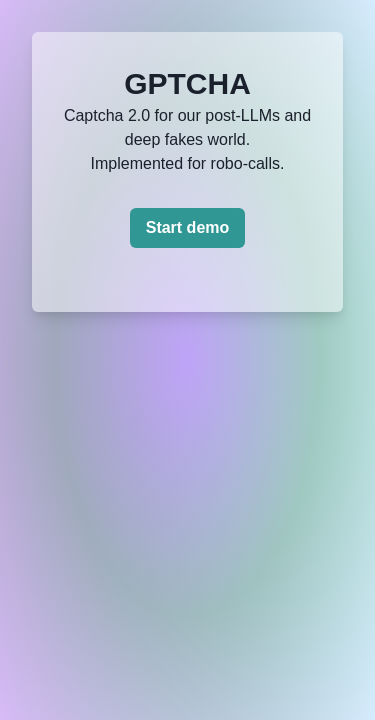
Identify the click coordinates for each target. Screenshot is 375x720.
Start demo (188, 227)
